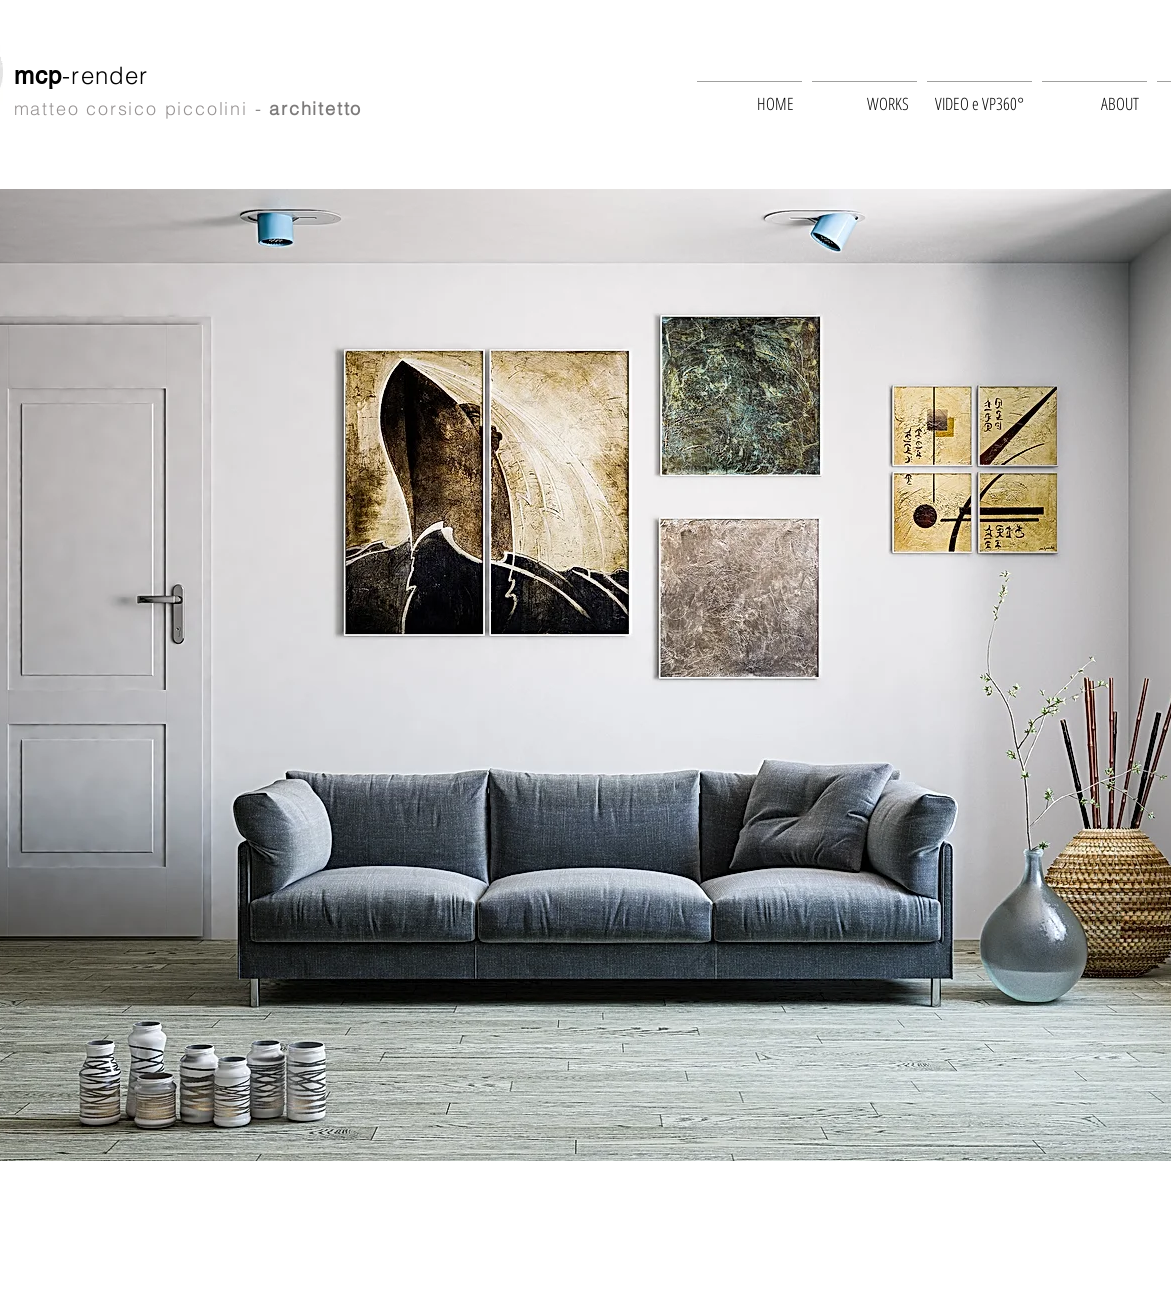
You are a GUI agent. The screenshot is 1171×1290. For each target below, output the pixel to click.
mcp (38, 75)
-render (109, 75)
